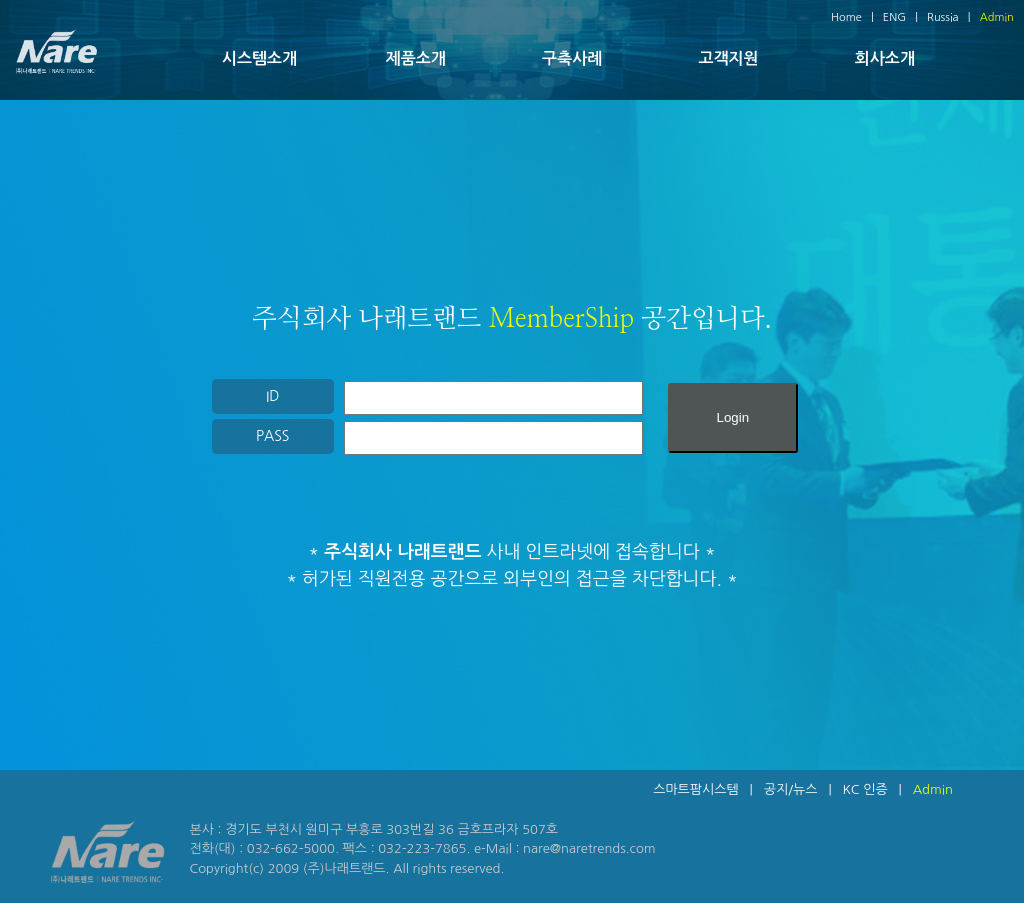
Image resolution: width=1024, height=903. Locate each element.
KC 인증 (864, 789)
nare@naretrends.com (589, 848)
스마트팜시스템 (696, 789)
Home (846, 17)
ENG (894, 17)
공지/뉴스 (791, 789)
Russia (943, 17)
